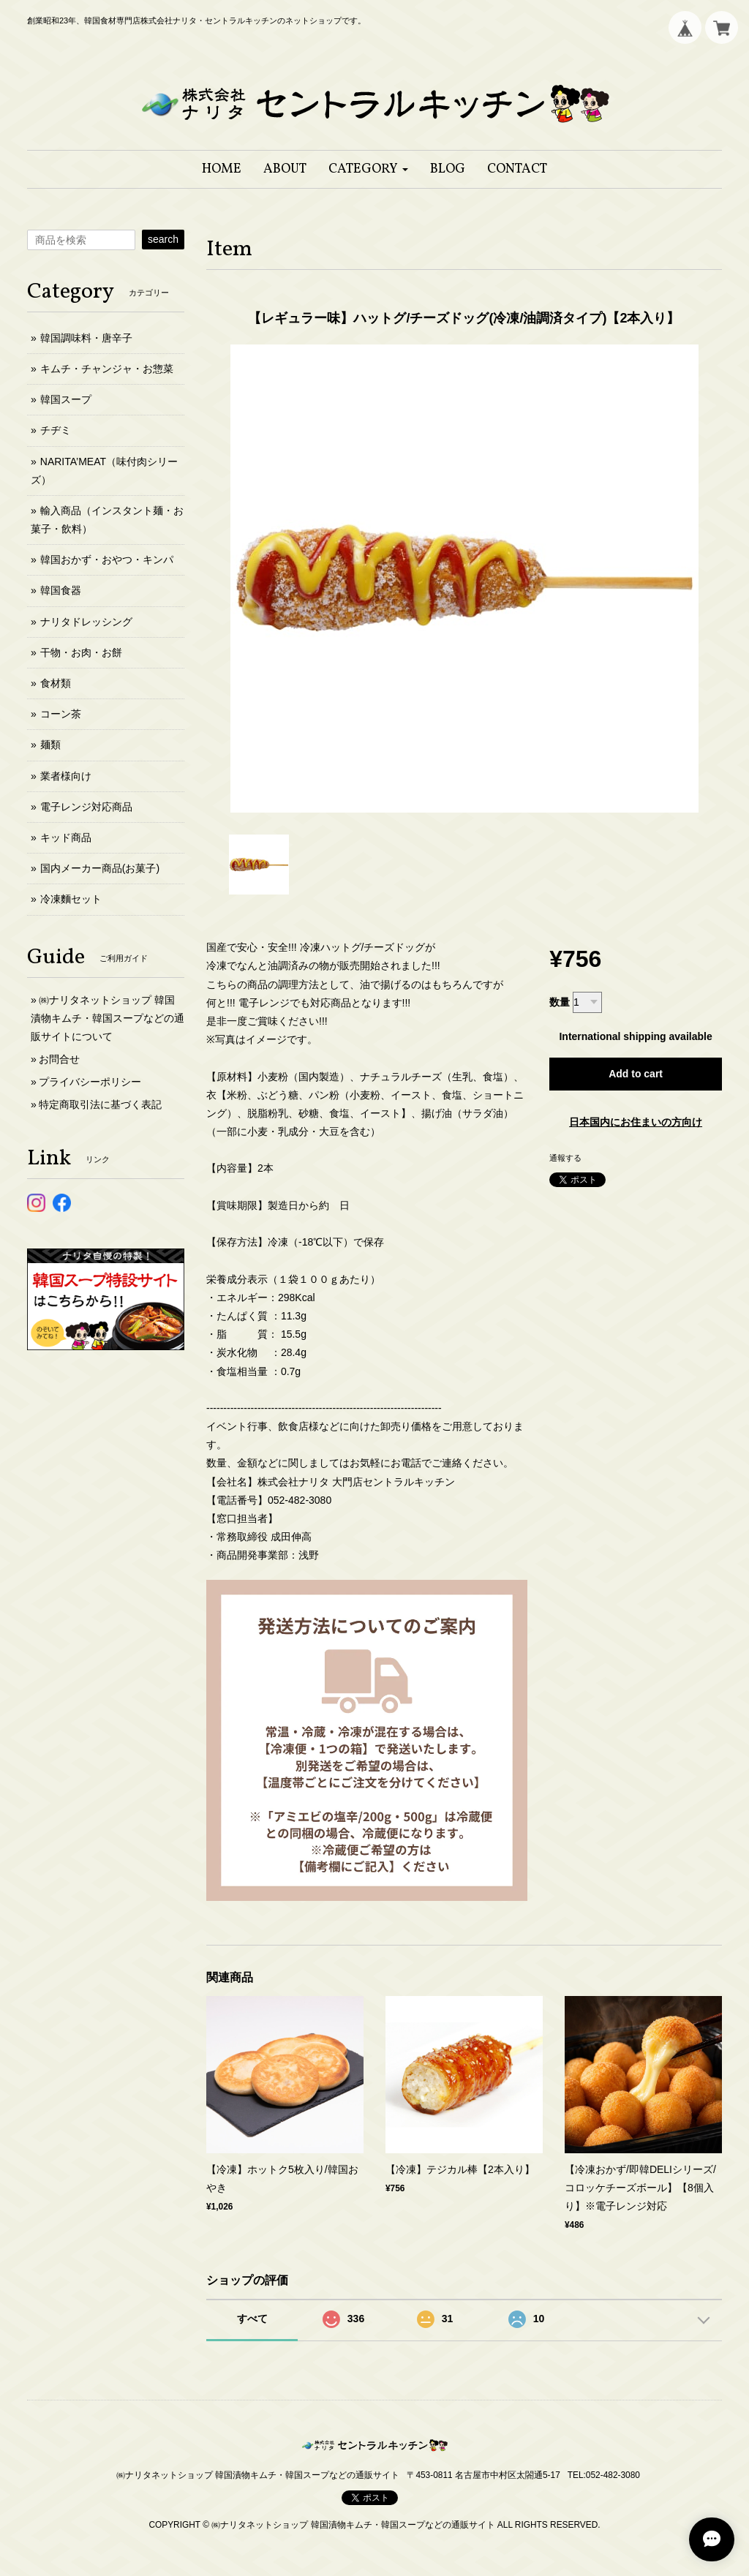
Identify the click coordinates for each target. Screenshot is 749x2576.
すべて (252, 2318)
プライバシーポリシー (90, 1082)
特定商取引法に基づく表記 (100, 1104)
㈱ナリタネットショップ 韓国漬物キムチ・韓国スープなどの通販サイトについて (107, 1018)
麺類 (50, 744)
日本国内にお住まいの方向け (635, 1122)
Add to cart (636, 1074)
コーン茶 (60, 714)
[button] (368, 169)
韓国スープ (65, 399)
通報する (565, 1157)
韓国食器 (60, 590)
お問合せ (59, 1059)
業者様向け (65, 776)
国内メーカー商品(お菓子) (99, 868)
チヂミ (55, 430)
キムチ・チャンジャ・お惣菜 (106, 368)
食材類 (55, 683)
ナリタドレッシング (86, 622)
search (163, 239)
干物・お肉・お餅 (81, 652)
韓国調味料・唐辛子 (86, 338)
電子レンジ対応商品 (86, 807)
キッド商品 (65, 837)
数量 (559, 1002)
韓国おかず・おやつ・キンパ (106, 559)
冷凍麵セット (71, 899)
